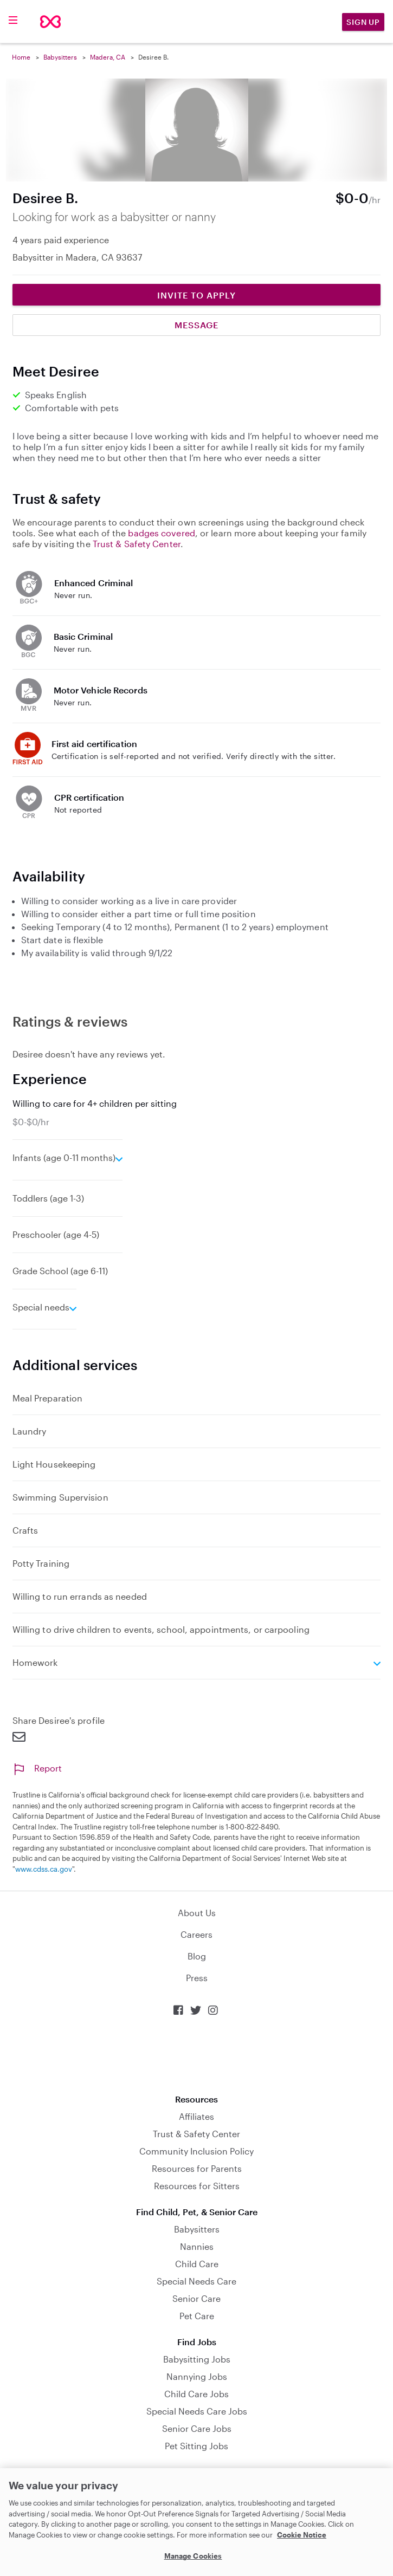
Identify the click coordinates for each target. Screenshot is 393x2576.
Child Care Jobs (196, 2394)
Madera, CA (107, 57)
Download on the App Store (197, 2055)
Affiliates (196, 2116)
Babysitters (60, 57)
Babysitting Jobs (196, 2359)
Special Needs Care (196, 2281)
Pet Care (196, 2316)
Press (197, 1977)
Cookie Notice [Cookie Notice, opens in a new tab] (301, 2534)
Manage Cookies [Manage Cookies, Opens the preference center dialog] (193, 2556)
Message (196, 325)
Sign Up (363, 22)
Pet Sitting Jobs (196, 2446)
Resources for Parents (197, 2168)
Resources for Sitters (197, 2186)
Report (37, 1768)
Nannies (197, 2246)
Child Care (196, 2264)
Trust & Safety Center (137, 543)
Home (21, 57)
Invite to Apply (196, 295)
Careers (196, 1934)
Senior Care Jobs (196, 2428)
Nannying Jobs (196, 2376)
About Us (197, 1912)
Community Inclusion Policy (196, 2151)
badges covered (161, 533)
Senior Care (196, 2298)
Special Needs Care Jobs (196, 2411)
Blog (197, 1956)
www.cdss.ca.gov (43, 1869)
